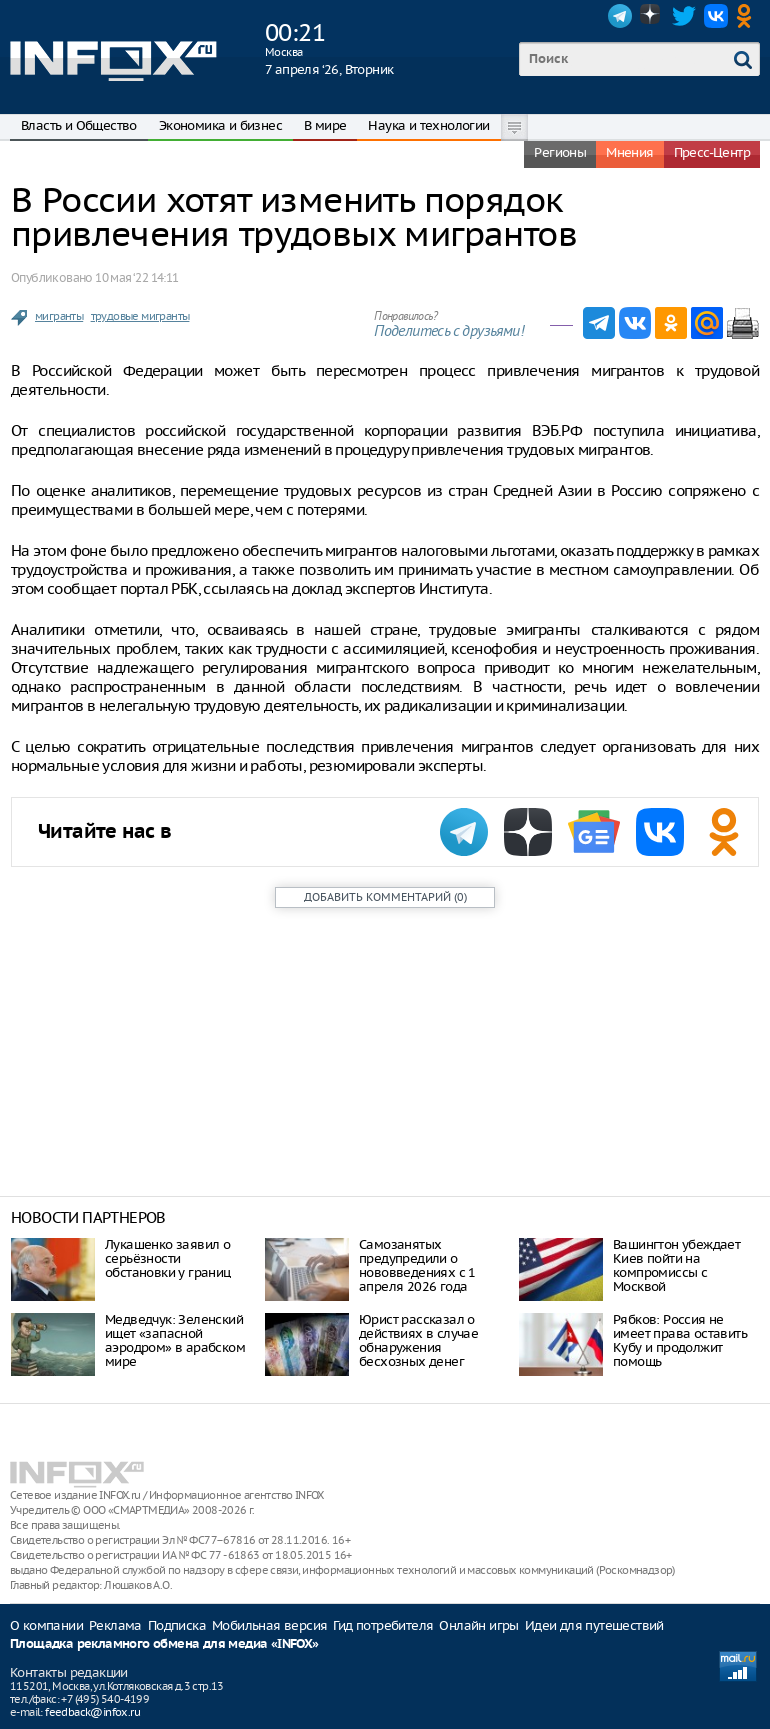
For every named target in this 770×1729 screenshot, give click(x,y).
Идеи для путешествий (594, 1625)
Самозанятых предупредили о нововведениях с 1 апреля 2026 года (417, 1265)
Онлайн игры (478, 1625)
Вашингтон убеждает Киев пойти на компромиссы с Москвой (676, 1265)
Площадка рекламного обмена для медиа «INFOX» (164, 1644)
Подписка (177, 1625)
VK (716, 16)
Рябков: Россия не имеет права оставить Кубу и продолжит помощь (680, 1340)
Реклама (115, 1625)
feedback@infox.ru (92, 1712)
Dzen (652, 16)
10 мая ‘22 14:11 (136, 277)
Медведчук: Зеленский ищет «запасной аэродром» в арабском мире (175, 1340)
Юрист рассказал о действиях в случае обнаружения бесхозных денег (418, 1340)
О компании (46, 1625)
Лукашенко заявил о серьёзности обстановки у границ (168, 1258)
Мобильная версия (269, 1625)
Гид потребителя (383, 1625)
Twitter (684, 16)
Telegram (620, 16)
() (385, 897)
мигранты (59, 316)
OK (748, 16)
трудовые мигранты (140, 316)
